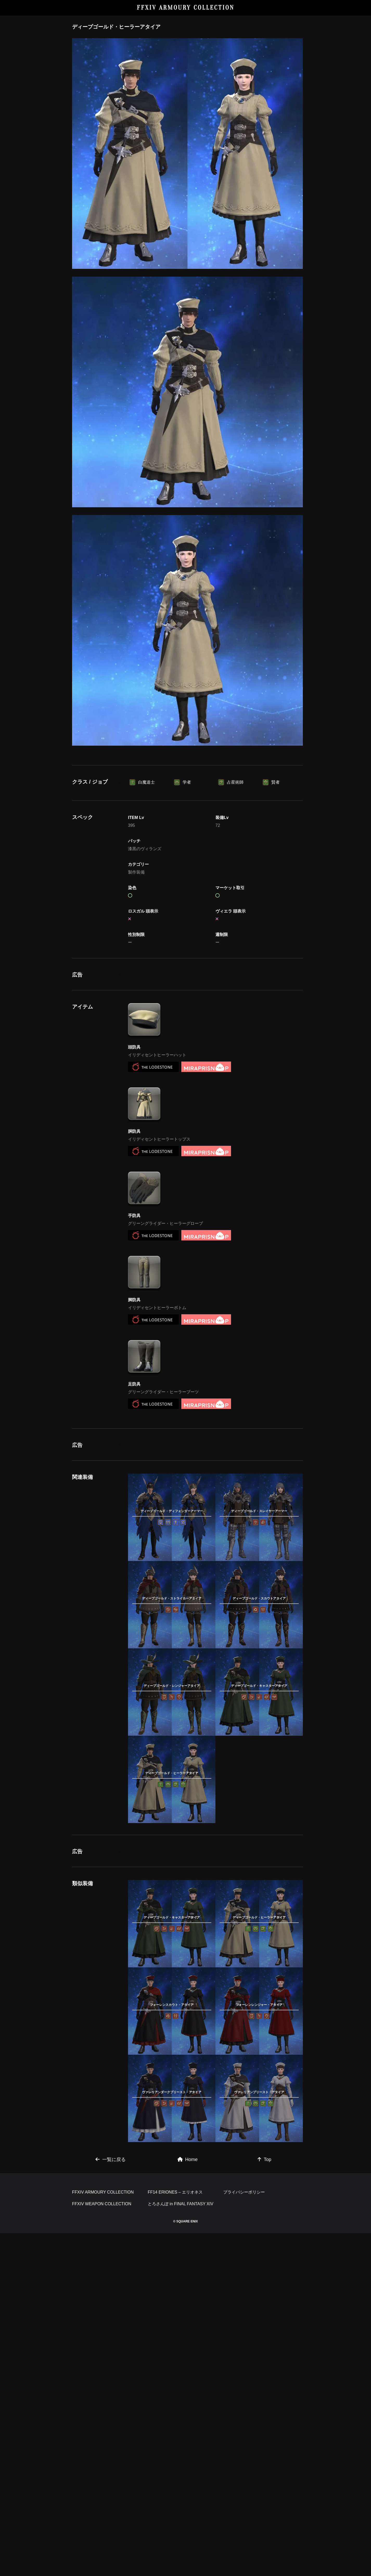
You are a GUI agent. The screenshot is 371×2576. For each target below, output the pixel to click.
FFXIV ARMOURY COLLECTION (185, 7)
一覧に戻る (110, 2159)
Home (187, 2159)
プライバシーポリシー (244, 2192)
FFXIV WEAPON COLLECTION (101, 2204)
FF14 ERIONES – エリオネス (175, 2192)
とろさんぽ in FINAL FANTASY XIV (180, 2204)
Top (264, 2159)
